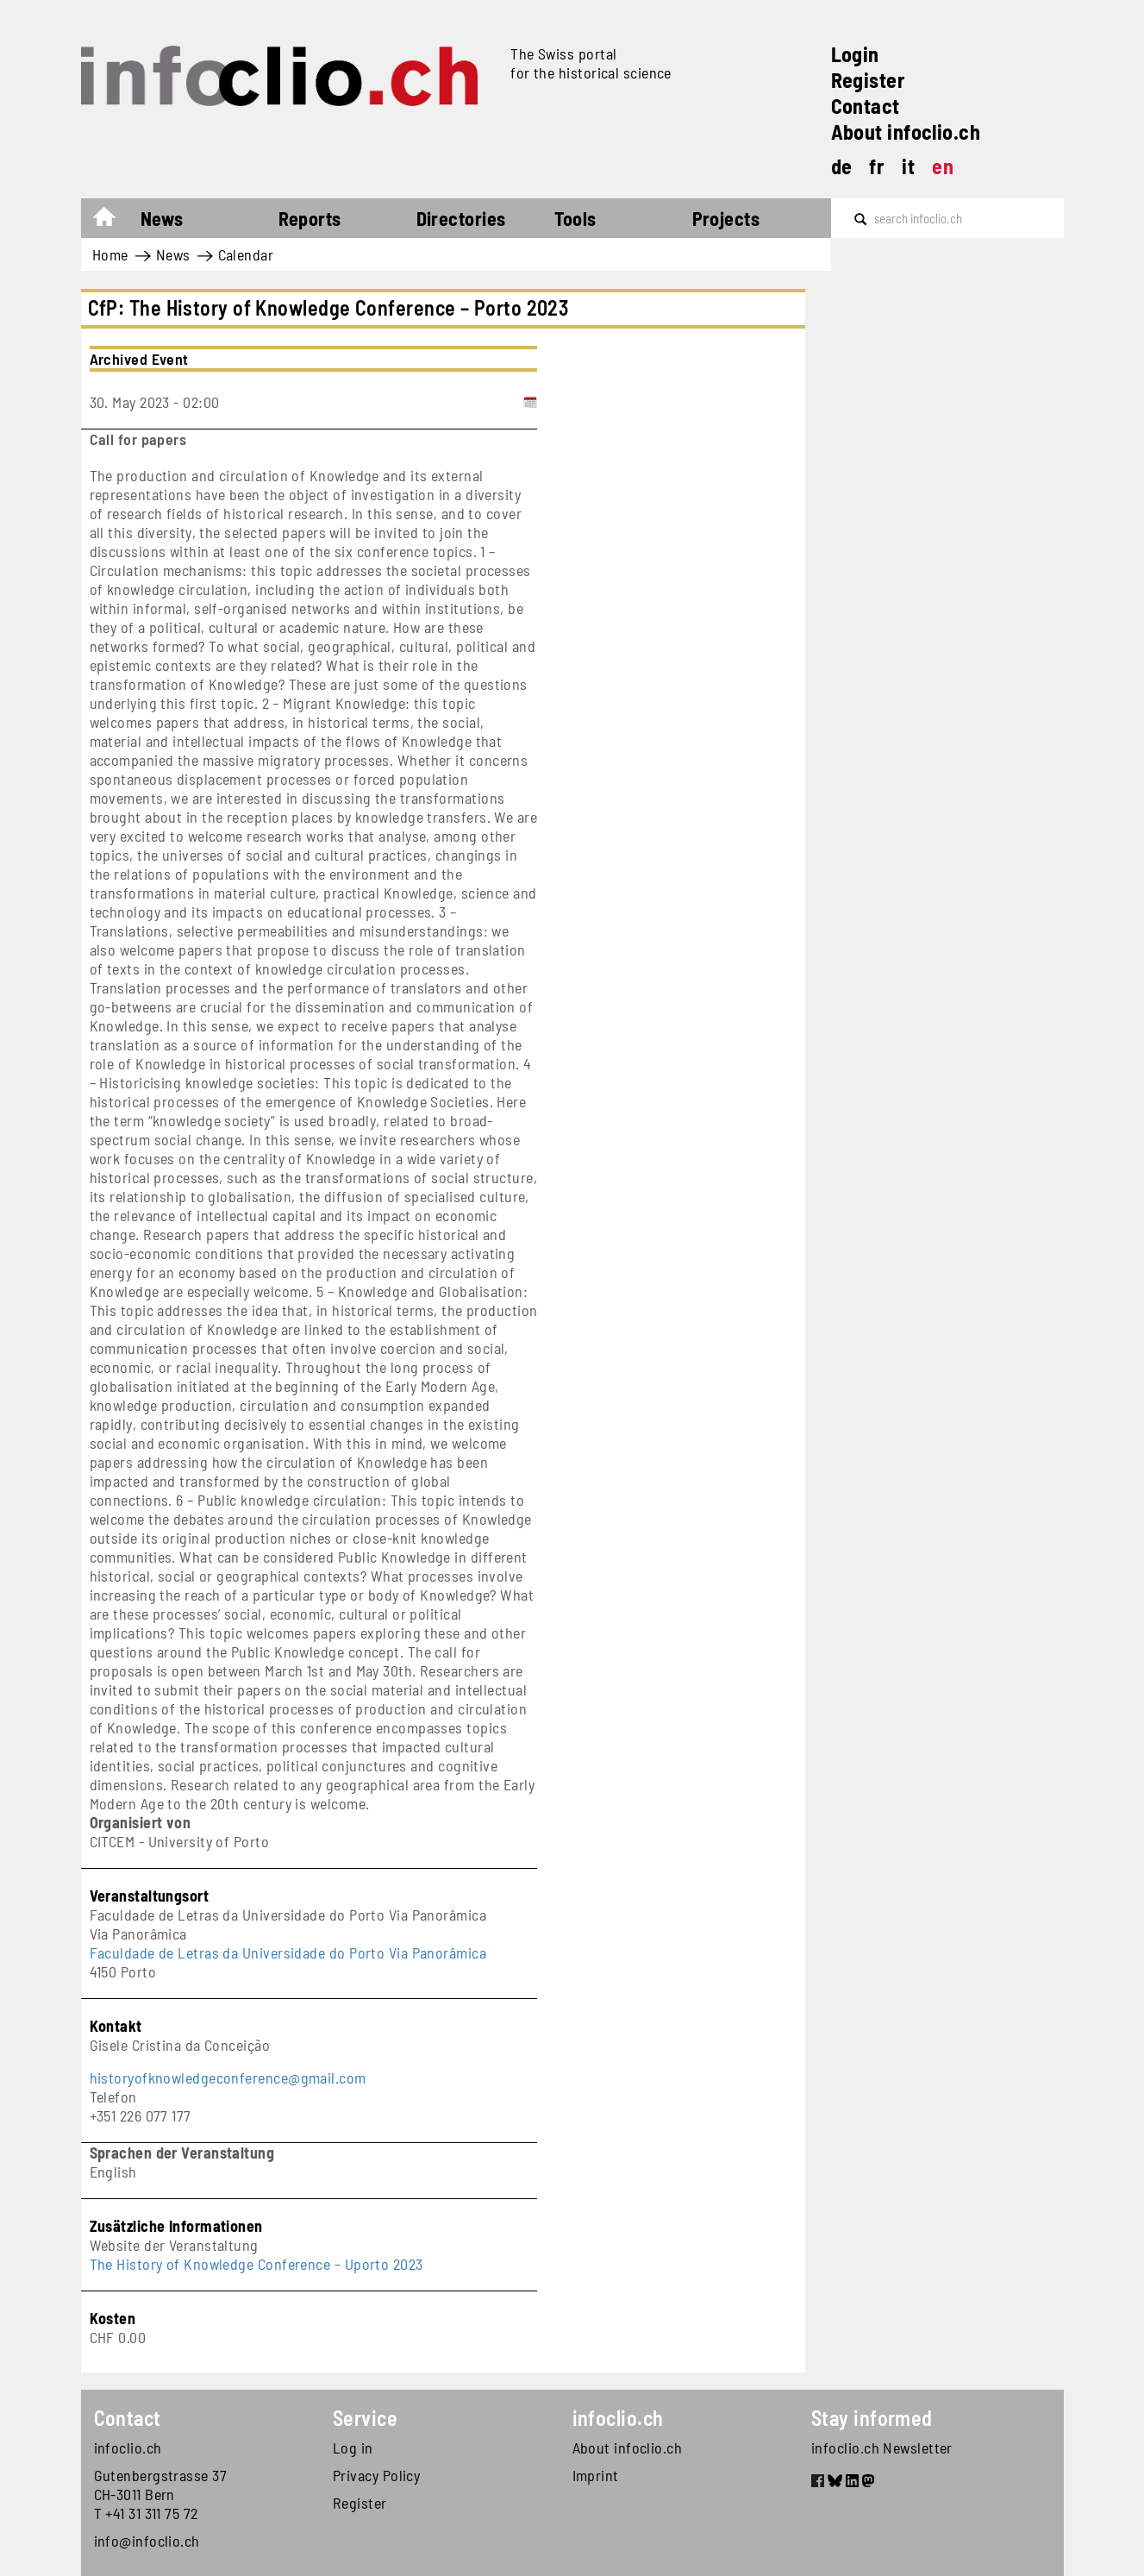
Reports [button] (309, 218)
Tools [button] (575, 218)
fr (877, 166)
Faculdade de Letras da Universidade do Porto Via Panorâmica (288, 1952)
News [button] (162, 218)
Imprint (595, 2475)
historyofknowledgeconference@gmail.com (228, 2077)
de (842, 166)
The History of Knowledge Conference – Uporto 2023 (256, 2263)
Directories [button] (461, 218)
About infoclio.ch (906, 131)
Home (112, 221)
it (908, 166)
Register (868, 79)
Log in (353, 2447)
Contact (865, 105)
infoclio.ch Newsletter (882, 2447)
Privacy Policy (376, 2475)
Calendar (246, 254)
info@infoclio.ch (147, 2540)
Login (855, 53)
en (942, 166)
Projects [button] (726, 218)
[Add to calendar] (530, 401)
